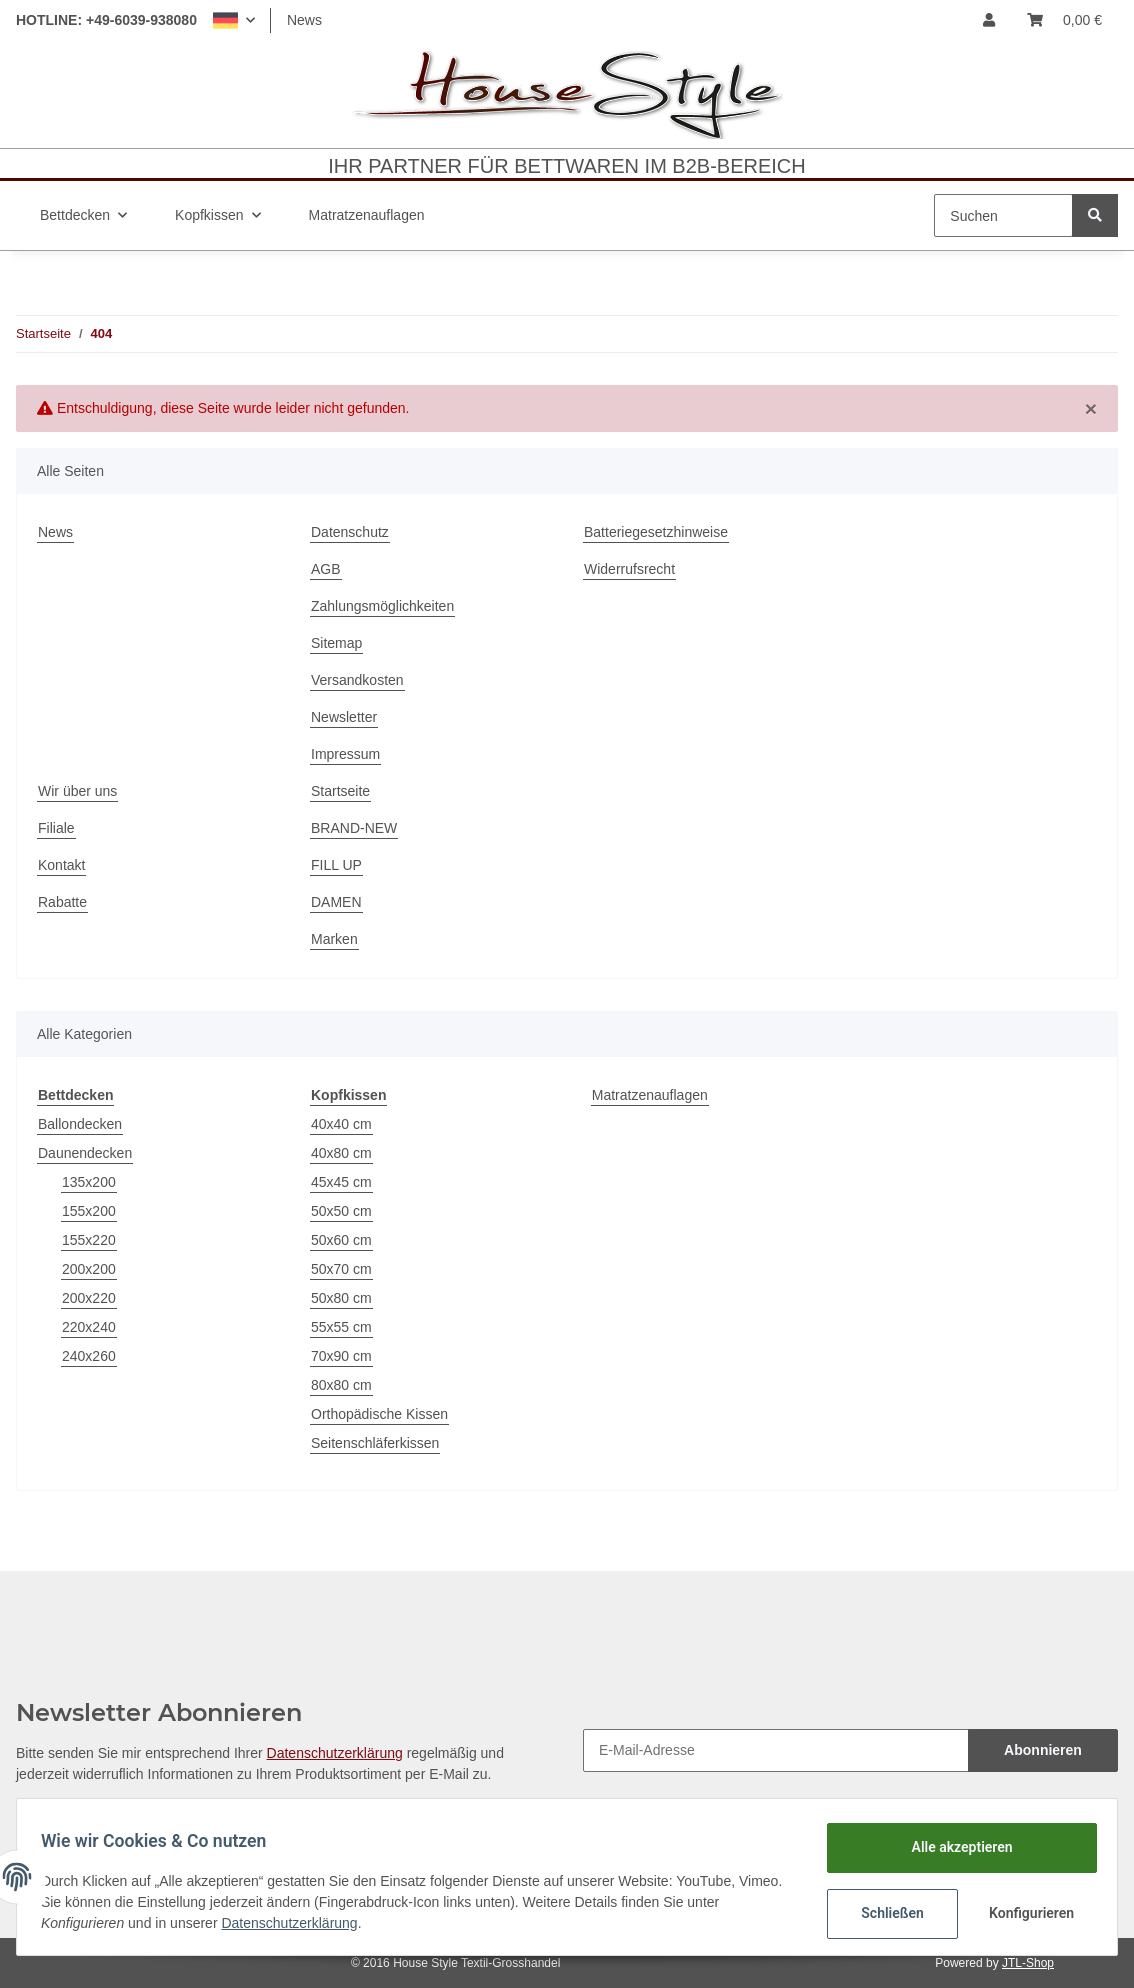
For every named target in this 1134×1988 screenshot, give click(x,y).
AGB (326, 569)
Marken (334, 939)
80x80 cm (341, 1385)
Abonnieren (1043, 1750)
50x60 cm (341, 1240)
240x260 (89, 1356)
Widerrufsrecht (629, 569)
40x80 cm (341, 1153)
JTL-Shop (1028, 1963)
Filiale (56, 828)
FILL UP (336, 865)
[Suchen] (1003, 215)
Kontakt (61, 865)
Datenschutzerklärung (335, 1753)
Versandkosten (357, 680)
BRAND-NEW (354, 828)
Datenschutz (350, 532)
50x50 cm (341, 1211)
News (304, 20)
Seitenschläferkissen (375, 1443)
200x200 (89, 1269)
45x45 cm (341, 1182)
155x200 (89, 1211)
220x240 (89, 1327)
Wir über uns (77, 791)
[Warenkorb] (1064, 20)
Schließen (884, 1913)
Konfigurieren (1025, 1913)
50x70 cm (341, 1269)
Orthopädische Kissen (379, 1414)
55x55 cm (341, 1327)
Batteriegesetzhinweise (656, 532)
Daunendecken (85, 1153)
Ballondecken (80, 1124)
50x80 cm (341, 1298)
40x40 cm (341, 1124)
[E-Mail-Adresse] (776, 1750)
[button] (234, 20)
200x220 (89, 1298)
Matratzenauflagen (650, 1095)
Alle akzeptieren (953, 1847)
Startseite (340, 791)
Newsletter (344, 717)
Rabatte (62, 902)
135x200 (89, 1182)
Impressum (345, 754)
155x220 (89, 1240)
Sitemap (336, 643)
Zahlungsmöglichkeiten (382, 606)
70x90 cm (341, 1356)
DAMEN (336, 902)
